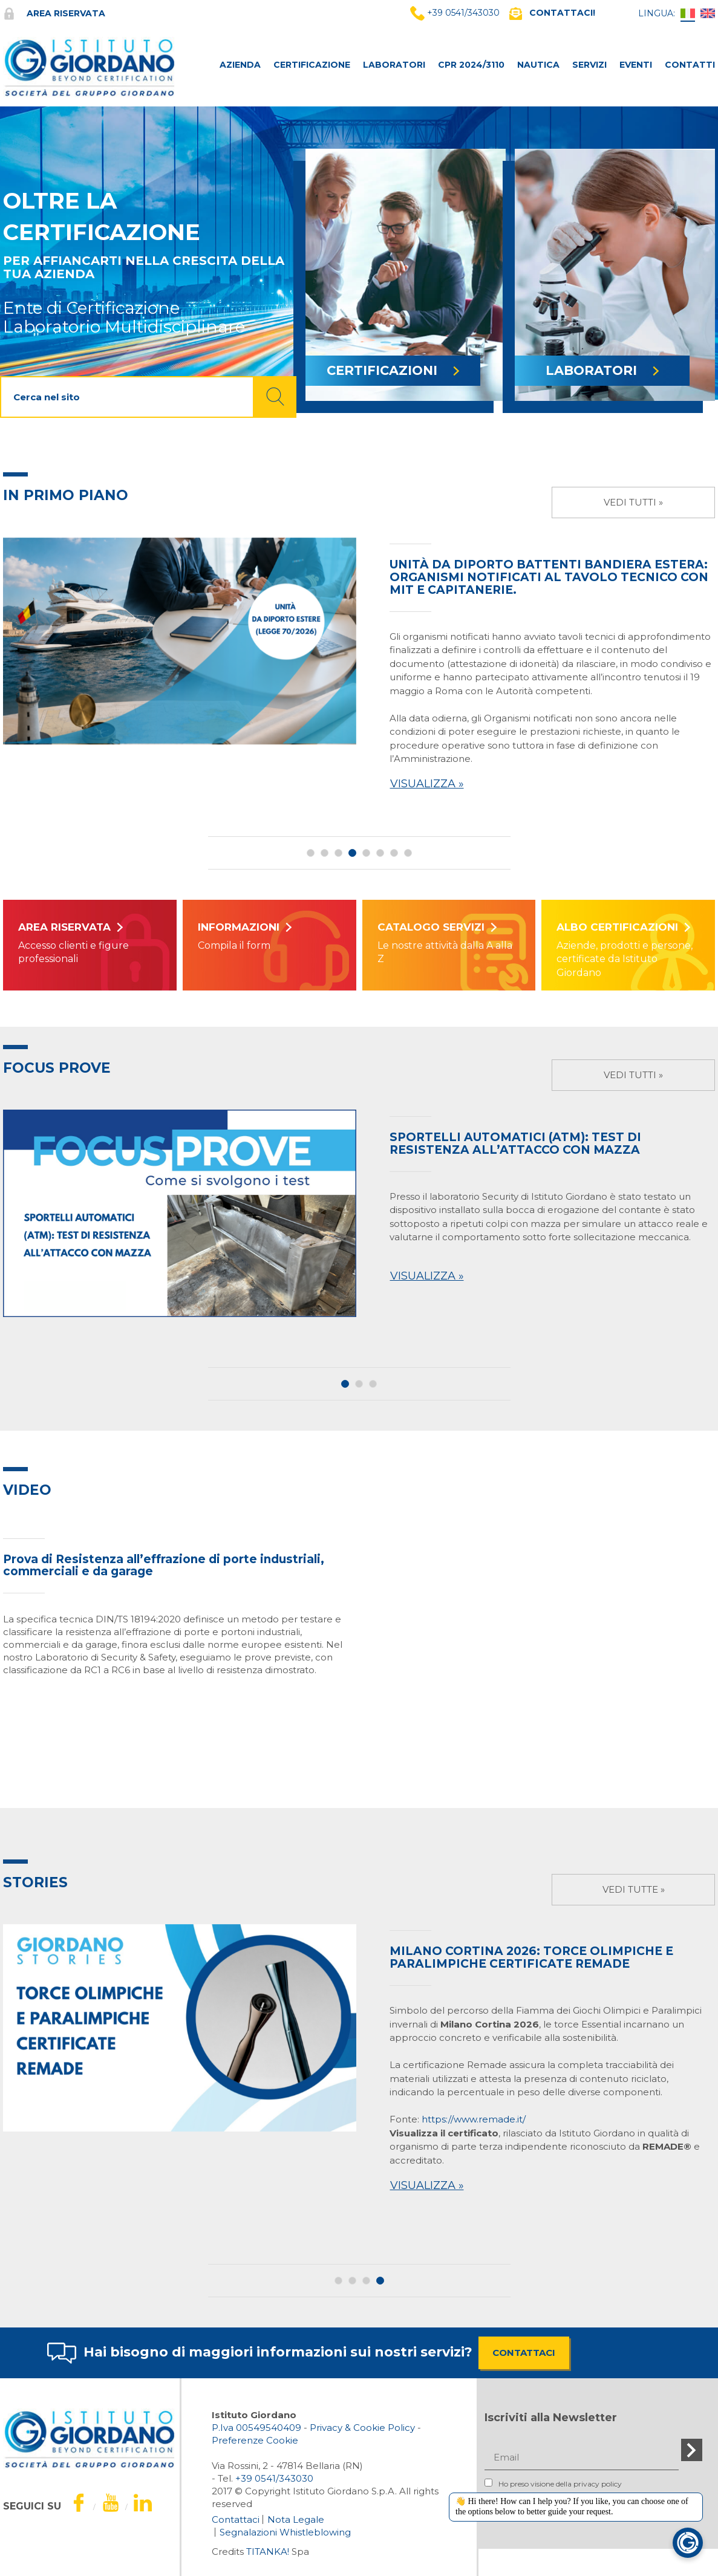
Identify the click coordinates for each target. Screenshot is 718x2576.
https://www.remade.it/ (474, 2119)
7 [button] (394, 853)
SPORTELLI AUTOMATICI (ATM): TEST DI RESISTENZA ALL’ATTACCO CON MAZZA (515, 1143)
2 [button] (324, 853)
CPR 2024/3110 (471, 64)
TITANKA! (267, 2551)
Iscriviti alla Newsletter (551, 2417)
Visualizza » (427, 783)
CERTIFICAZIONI (393, 370)
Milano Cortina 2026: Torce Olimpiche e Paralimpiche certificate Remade (531, 1957)
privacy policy (597, 2483)
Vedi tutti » (633, 502)
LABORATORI (394, 64)
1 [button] (311, 853)
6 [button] (380, 853)
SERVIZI (589, 64)
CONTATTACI (523, 2352)
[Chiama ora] (274, 2478)
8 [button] (408, 853)
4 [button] (352, 853)
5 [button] (366, 853)
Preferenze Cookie (255, 2440)
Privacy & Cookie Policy (362, 2427)
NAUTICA (538, 64)
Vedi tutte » (633, 1889)
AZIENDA (240, 64)
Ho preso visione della (553, 2483)
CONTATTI (690, 64)
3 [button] (338, 853)
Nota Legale (295, 2519)
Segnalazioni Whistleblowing (285, 2532)
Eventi (635, 64)
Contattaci (235, 2519)
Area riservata (54, 13)
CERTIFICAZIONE (311, 64)
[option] (359, 667)
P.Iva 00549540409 (256, 2427)
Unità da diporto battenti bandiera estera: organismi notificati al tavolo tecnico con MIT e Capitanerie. (549, 577)
